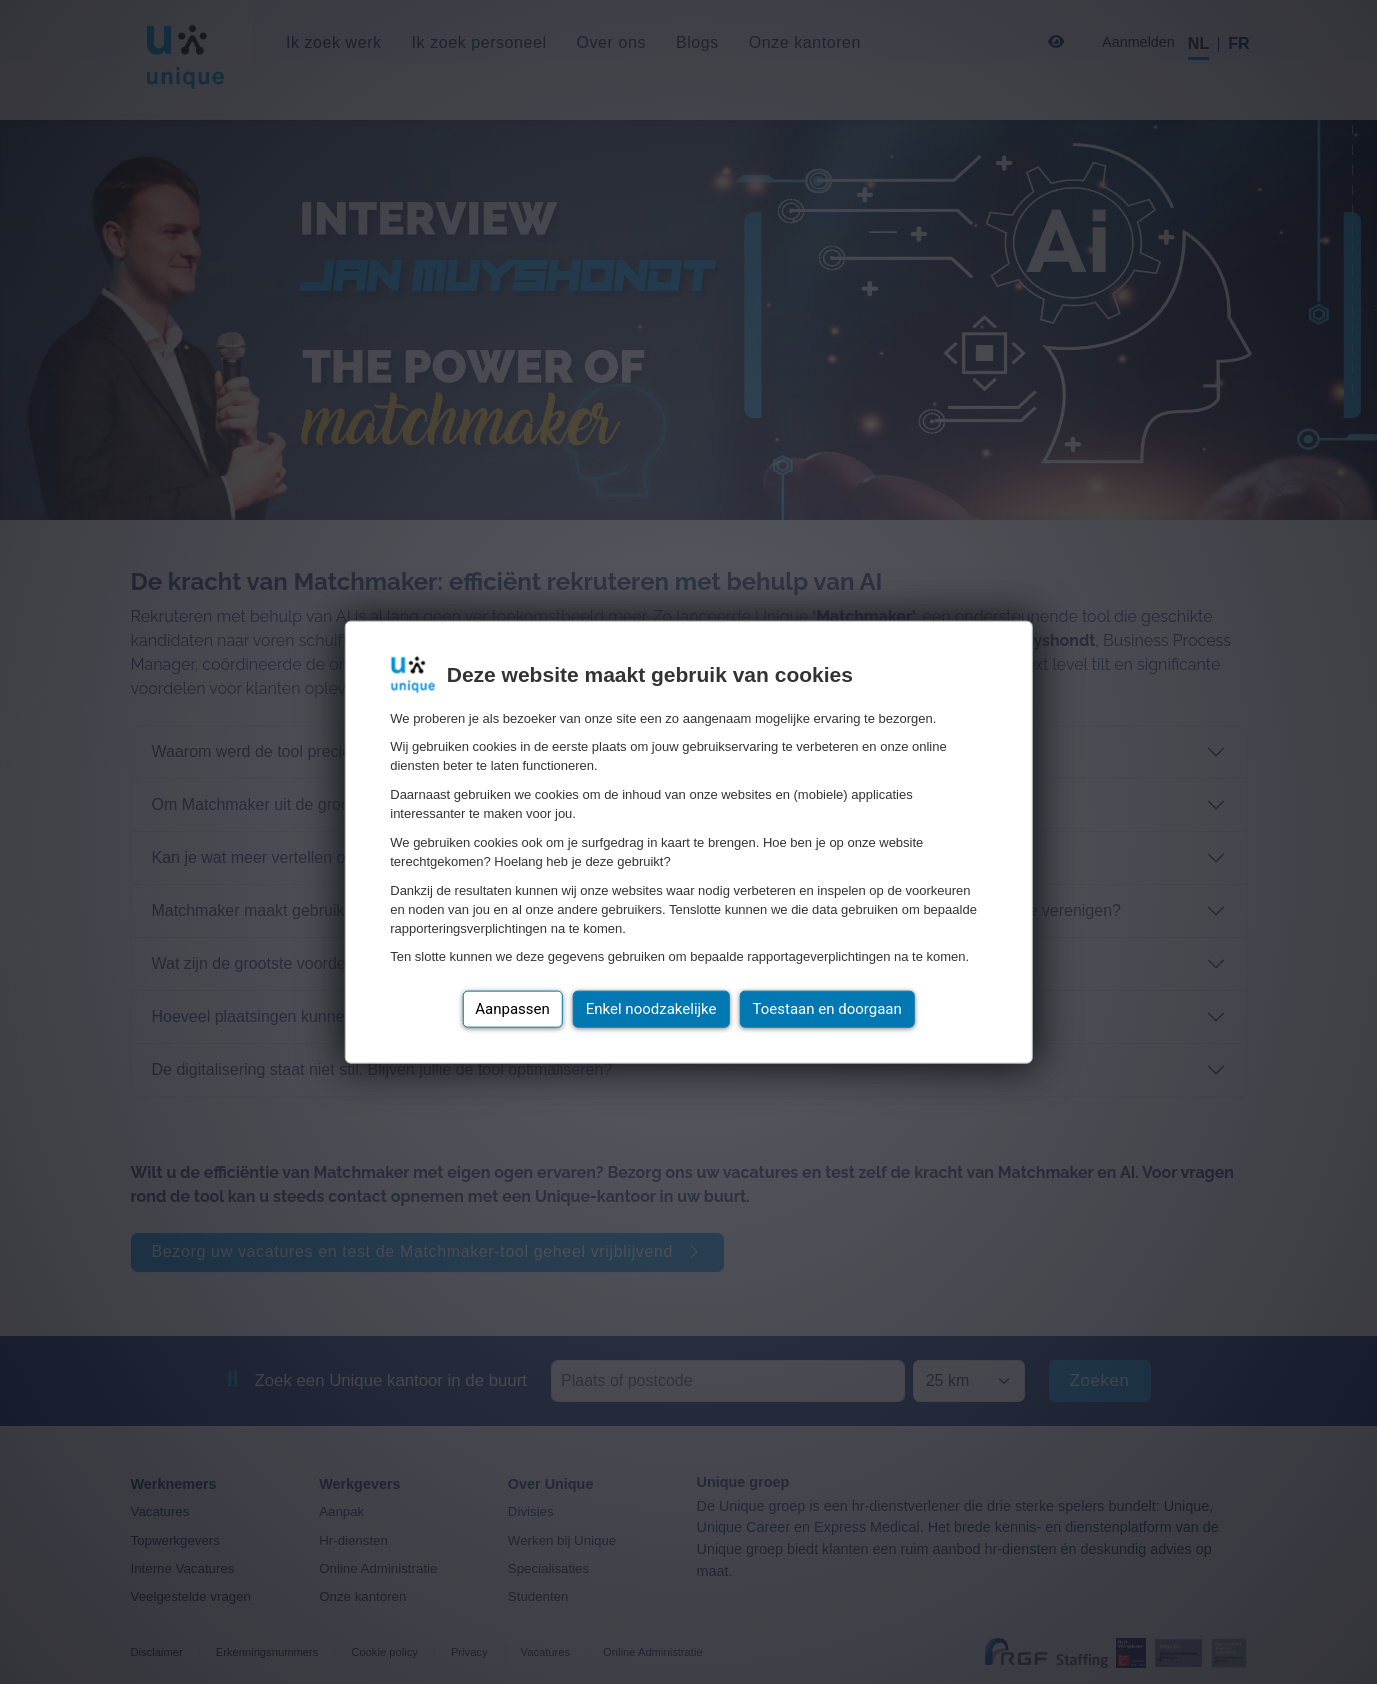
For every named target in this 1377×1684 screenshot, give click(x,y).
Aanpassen (512, 1009)
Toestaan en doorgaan (827, 1009)
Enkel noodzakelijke (651, 1009)
